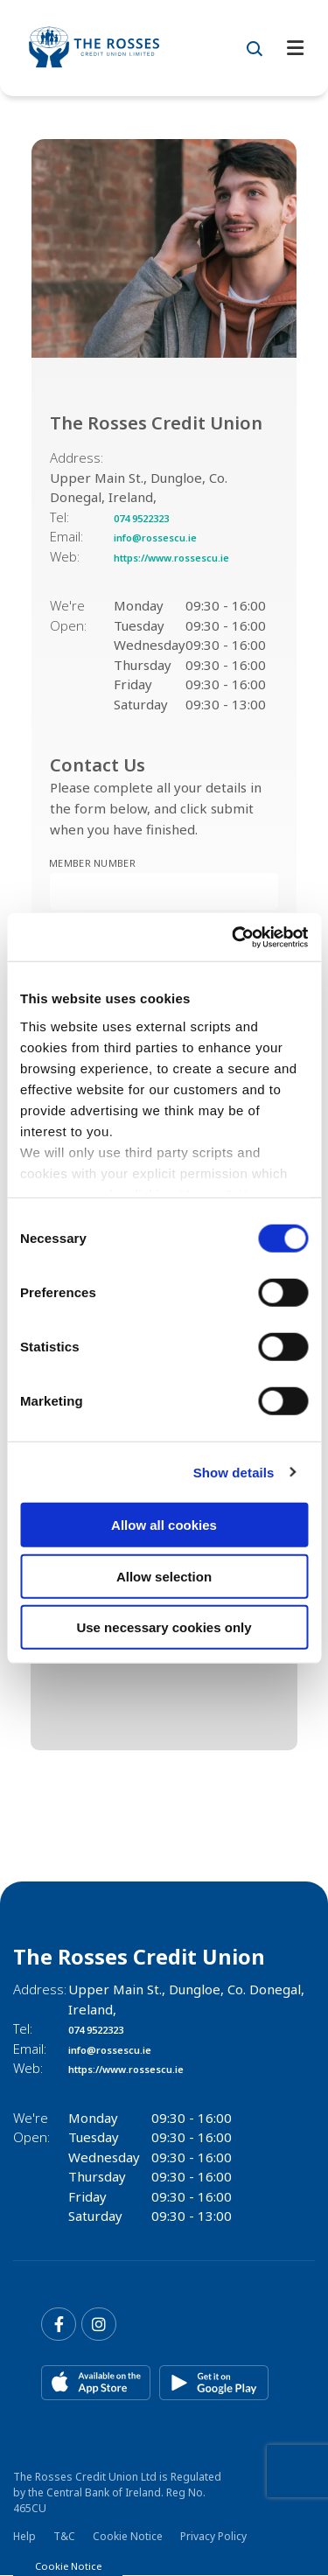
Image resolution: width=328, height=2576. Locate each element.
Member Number (49, 856)
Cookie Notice (128, 2537)
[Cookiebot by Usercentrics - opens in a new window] (233, 936)
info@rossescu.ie (169, 536)
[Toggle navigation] (295, 48)
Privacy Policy (213, 2537)
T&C (64, 2537)
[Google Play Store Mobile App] (214, 2383)
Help (24, 2537)
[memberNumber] (164, 891)
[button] (254, 48)
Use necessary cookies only (163, 1627)
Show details (234, 1471)
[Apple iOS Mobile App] (95, 2383)
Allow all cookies (164, 1525)
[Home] (109, 48)
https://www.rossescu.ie (191, 556)
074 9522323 (155, 517)
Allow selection (164, 1575)
